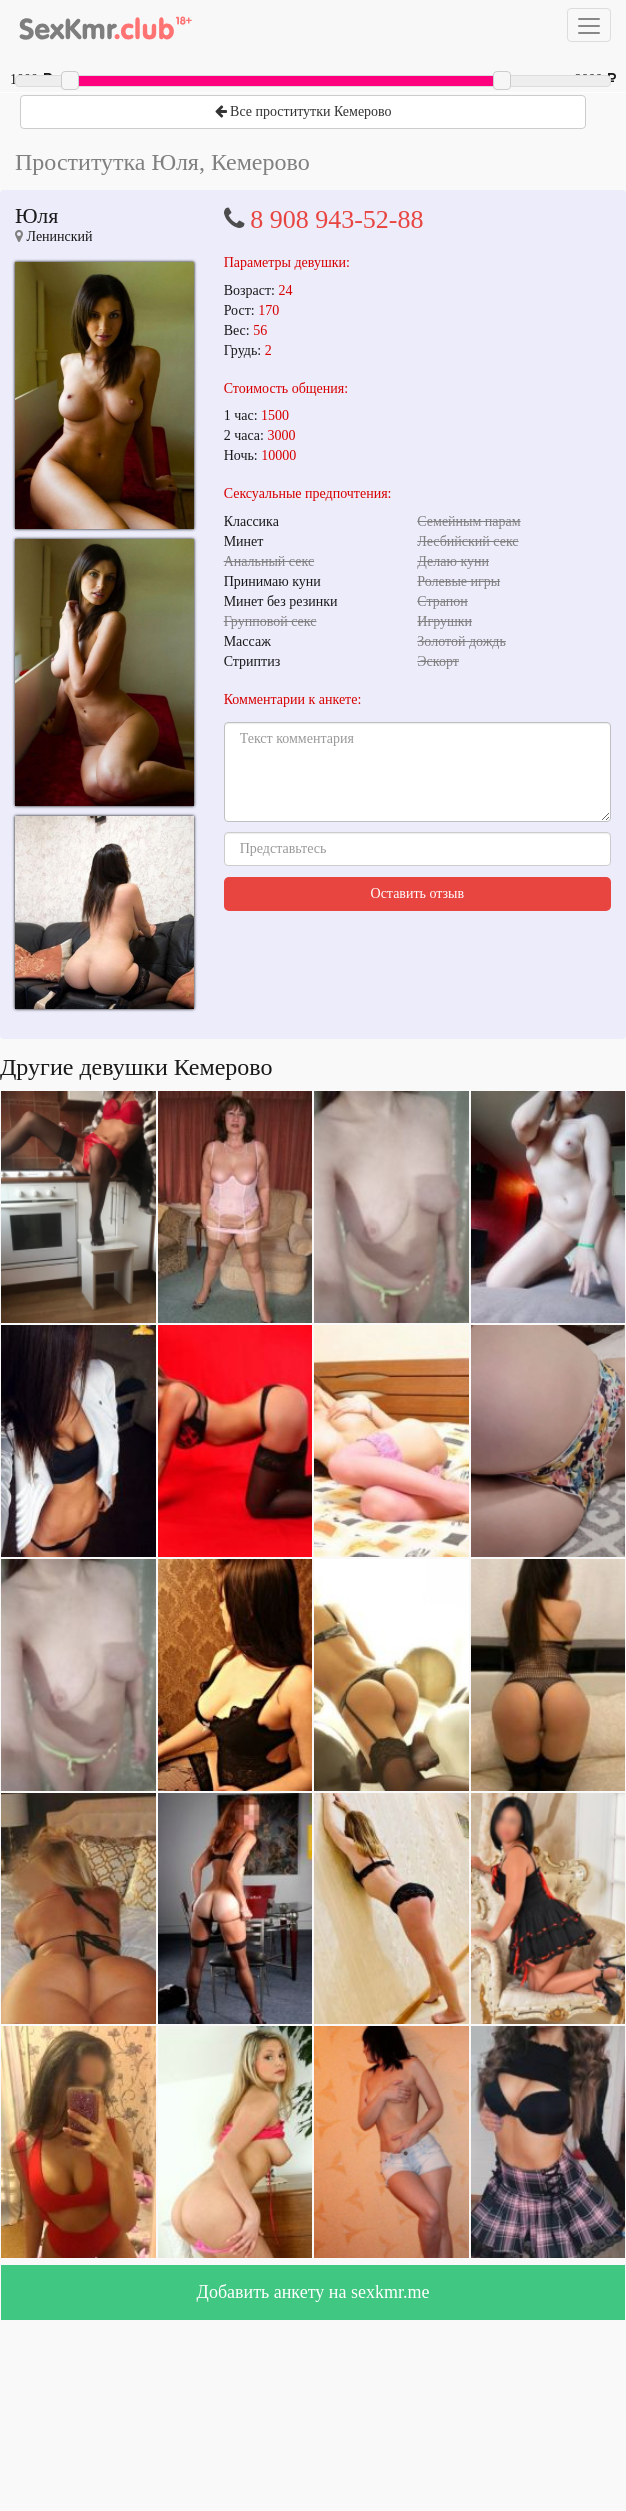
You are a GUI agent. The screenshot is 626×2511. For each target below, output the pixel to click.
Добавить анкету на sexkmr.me (313, 2292)
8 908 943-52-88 (336, 219)
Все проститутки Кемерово (303, 111)
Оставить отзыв (418, 893)
